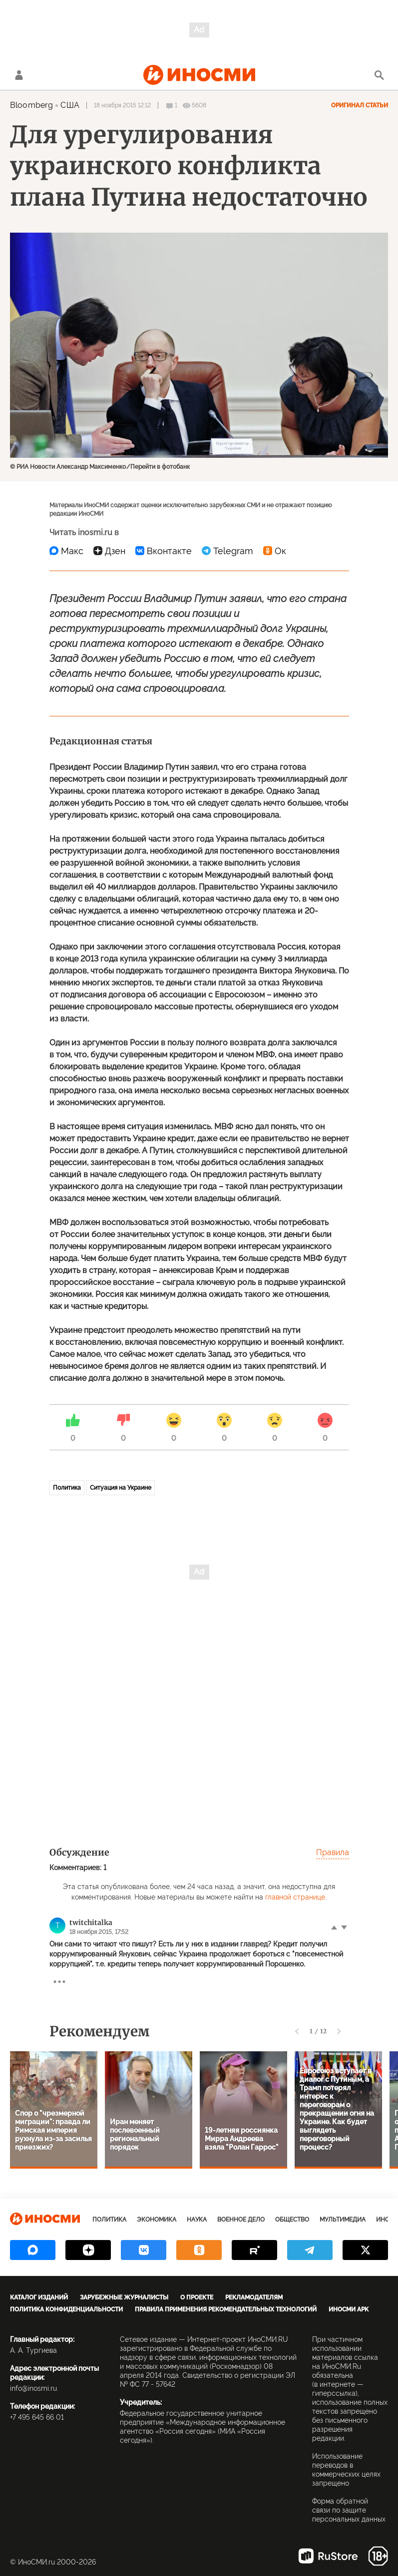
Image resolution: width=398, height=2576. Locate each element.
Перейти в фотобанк (160, 466)
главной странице (295, 1897)
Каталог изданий (39, 2297)
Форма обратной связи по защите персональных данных (349, 2510)
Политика (67, 1487)
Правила (332, 1852)
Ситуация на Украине (120, 1487)
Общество (292, 2220)
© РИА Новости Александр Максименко (68, 466)
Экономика (156, 2220)
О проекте (196, 2297)
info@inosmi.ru (33, 2388)
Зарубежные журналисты (124, 2297)
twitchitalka (90, 1922)
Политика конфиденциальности (66, 2309)
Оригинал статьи (359, 105)
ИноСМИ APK (349, 2309)
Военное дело (241, 2220)
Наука (197, 2220)
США (69, 105)
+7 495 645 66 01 (37, 2417)
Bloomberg (31, 105)
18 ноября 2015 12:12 (122, 105)
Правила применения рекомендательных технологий (226, 2309)
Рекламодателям (254, 2297)
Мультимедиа (343, 2220)
